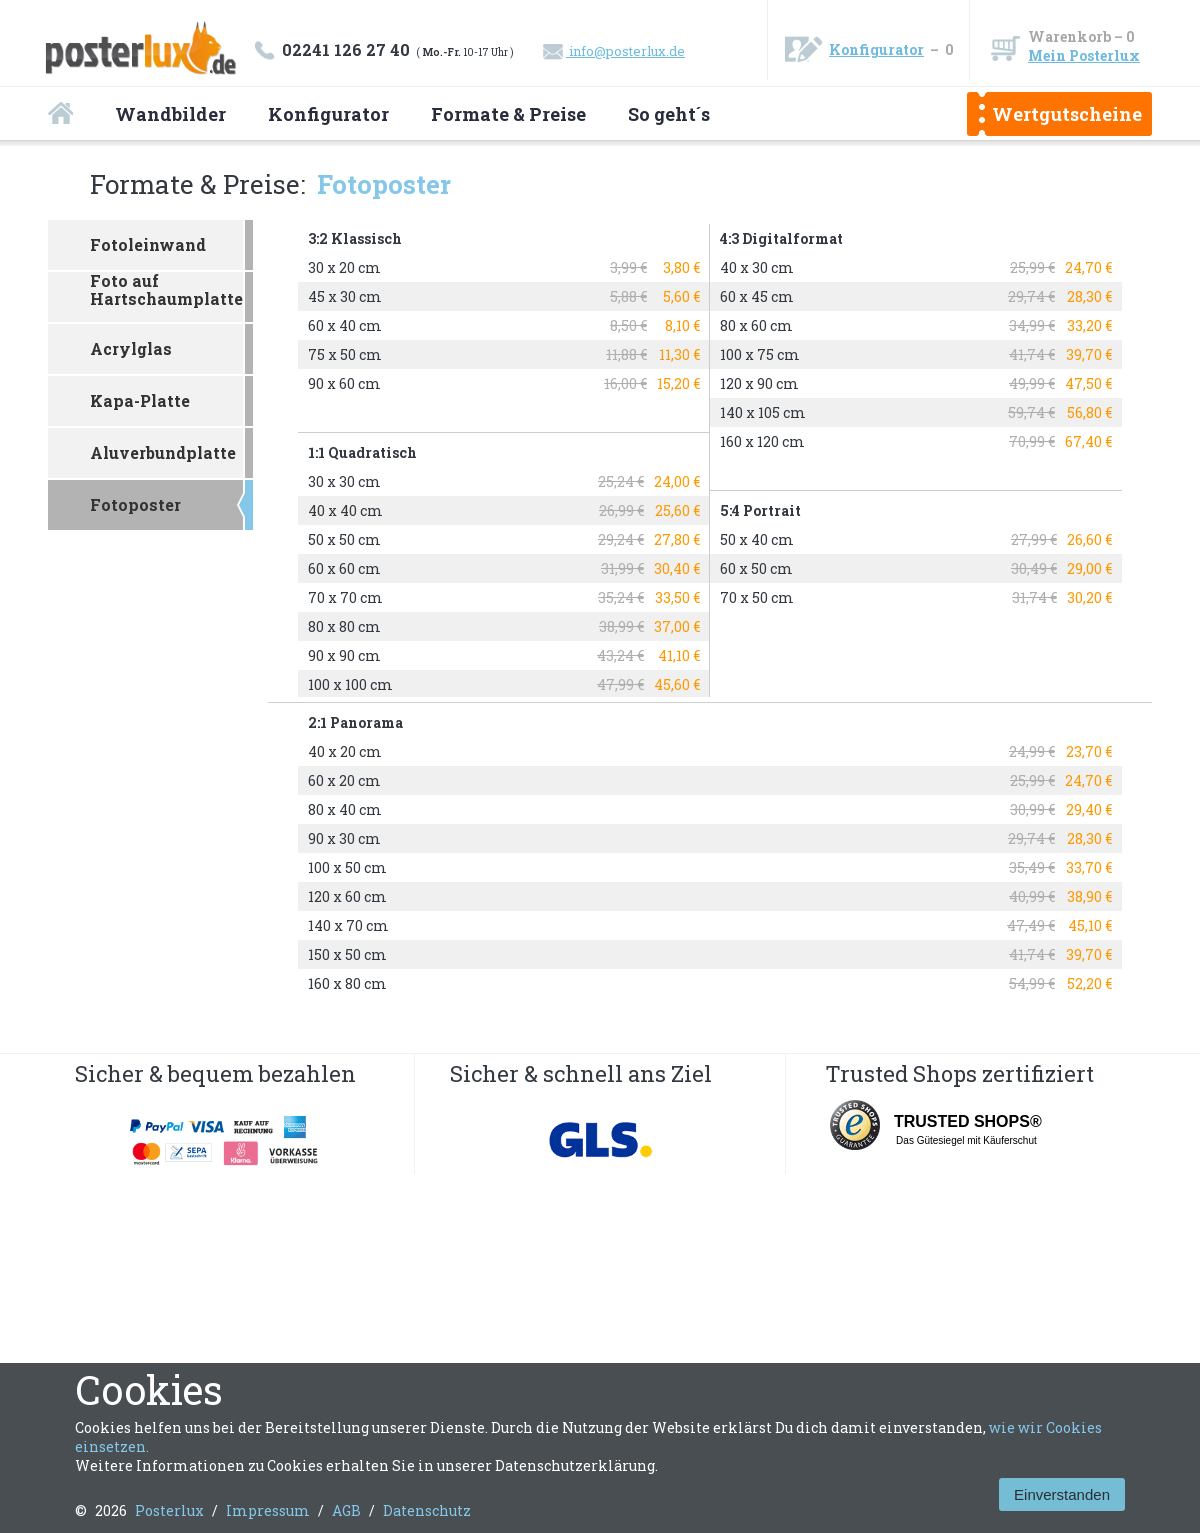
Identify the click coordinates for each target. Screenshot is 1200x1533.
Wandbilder (170, 114)
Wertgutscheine (1067, 114)
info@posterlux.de (614, 51)
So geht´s (669, 114)
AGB (346, 1510)
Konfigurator (876, 49)
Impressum (268, 1510)
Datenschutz (427, 1510)
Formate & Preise (508, 114)
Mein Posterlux (1084, 55)
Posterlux (169, 1510)
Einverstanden (1062, 1494)
